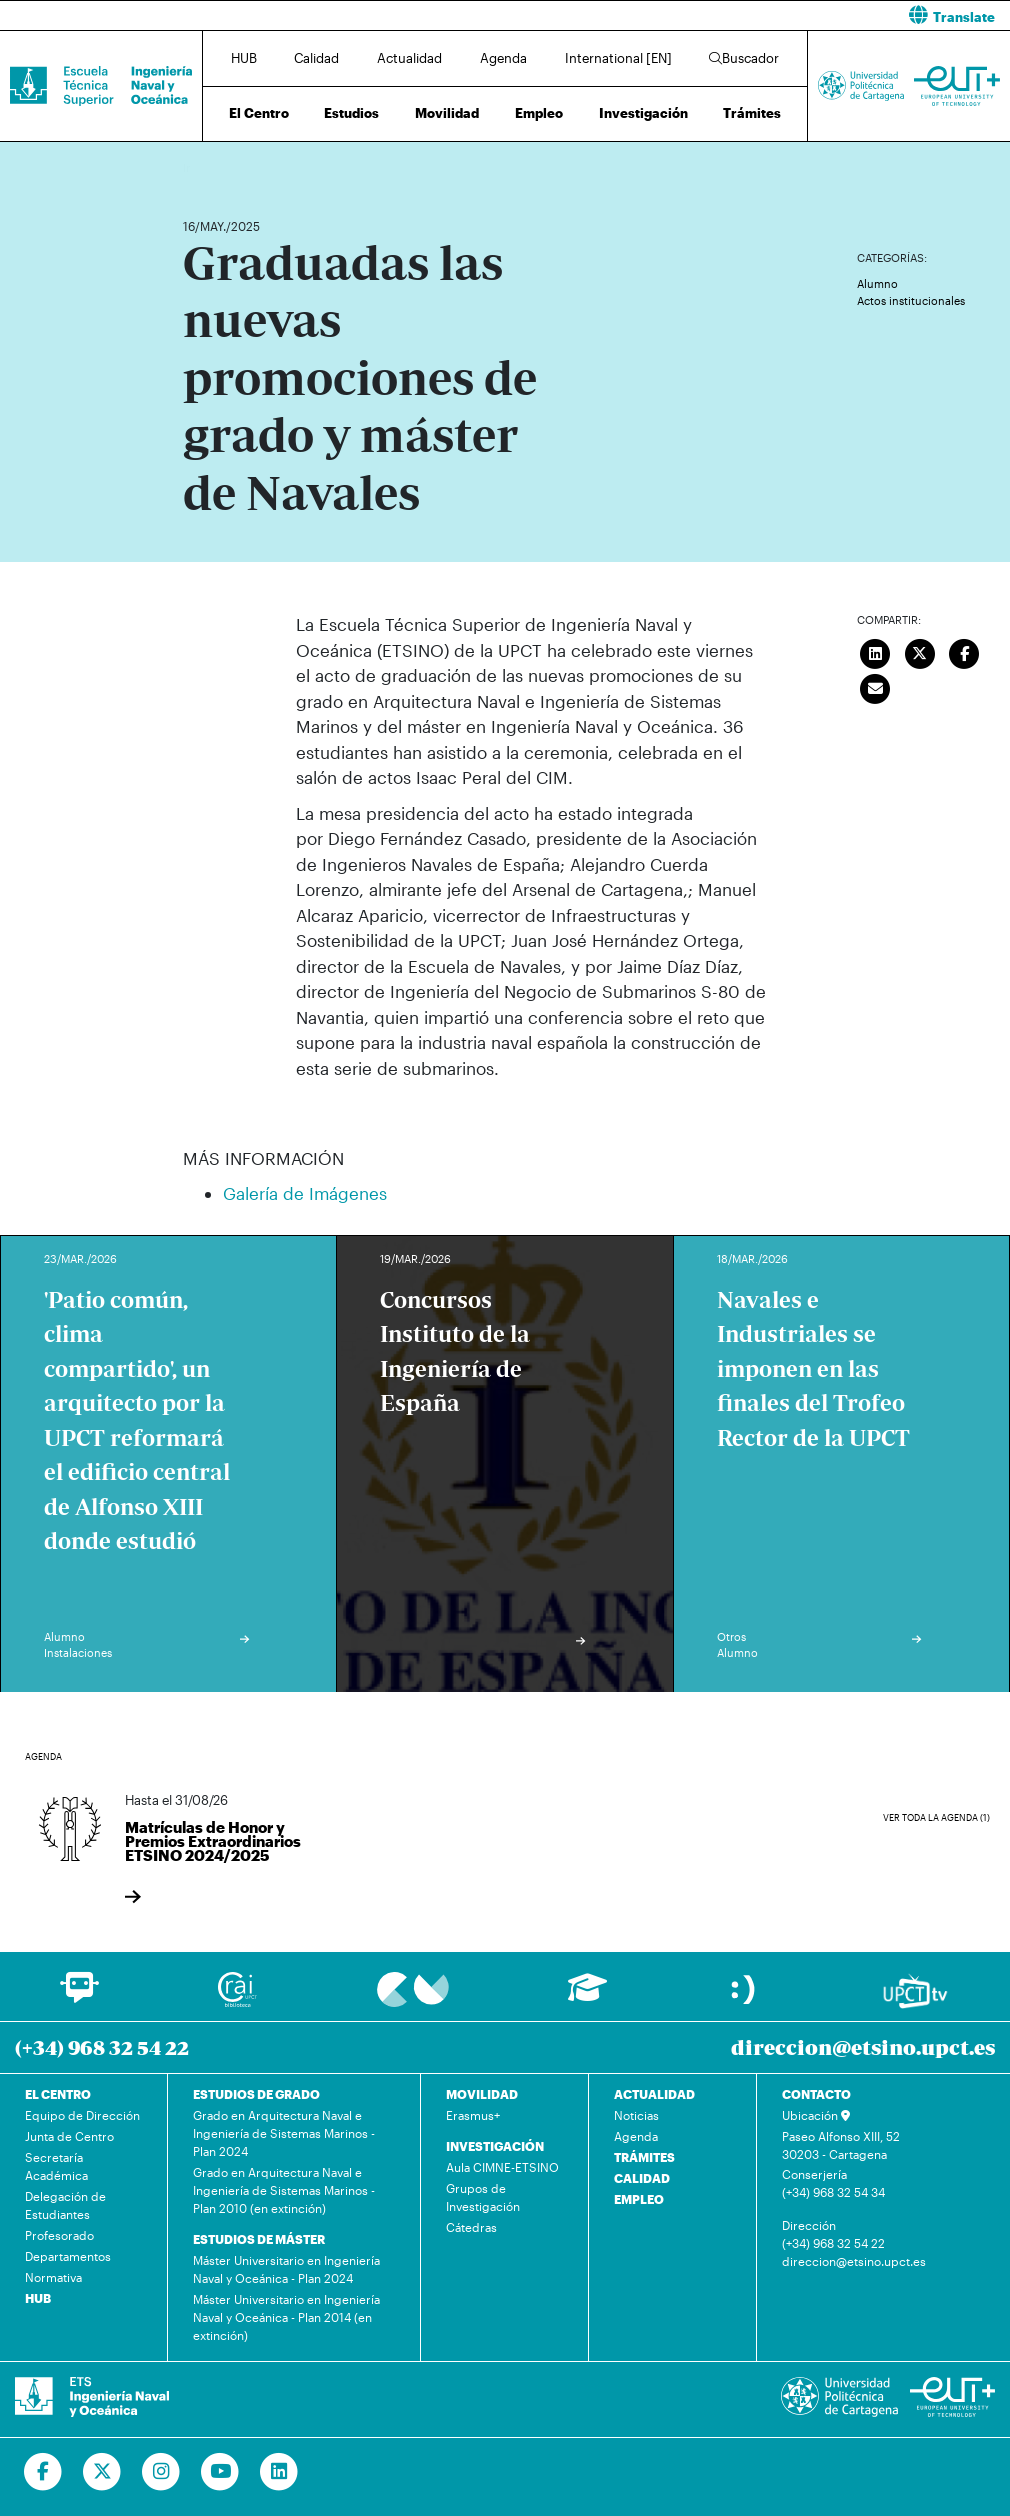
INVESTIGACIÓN (495, 2146)
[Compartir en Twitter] (920, 651)
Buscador (744, 58)
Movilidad (447, 113)
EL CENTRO (58, 2094)
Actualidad (409, 58)
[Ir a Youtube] (220, 2472)
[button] (765, 15)
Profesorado (59, 2235)
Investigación (643, 113)
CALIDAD (642, 2178)
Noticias (636, 2115)
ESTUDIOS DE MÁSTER (259, 2239)
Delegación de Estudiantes (65, 2205)
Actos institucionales (911, 300)
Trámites (752, 113)
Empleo (539, 113)
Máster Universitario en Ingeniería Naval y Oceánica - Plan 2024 (286, 2269)
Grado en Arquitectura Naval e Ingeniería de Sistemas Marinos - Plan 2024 (284, 2133)
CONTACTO (816, 2094)
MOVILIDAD (482, 2094)
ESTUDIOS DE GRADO (256, 2094)
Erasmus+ (473, 2115)
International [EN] (618, 58)
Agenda (503, 58)
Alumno (877, 283)
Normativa (53, 2277)
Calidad (316, 58)
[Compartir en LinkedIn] (876, 651)
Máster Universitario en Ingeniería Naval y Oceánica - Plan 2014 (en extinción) (286, 2317)
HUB (244, 58)
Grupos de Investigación (483, 2197)
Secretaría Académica (56, 2166)
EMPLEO (639, 2199)
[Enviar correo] (876, 686)
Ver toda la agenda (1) (936, 1817)
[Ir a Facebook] (43, 2472)
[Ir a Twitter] (102, 2472)
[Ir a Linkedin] (279, 2472)
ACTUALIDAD (654, 2094)
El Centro (259, 113)
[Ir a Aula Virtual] (587, 1996)
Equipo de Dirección (82, 2115)
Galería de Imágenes (305, 1193)
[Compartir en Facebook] (965, 651)
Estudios (351, 113)
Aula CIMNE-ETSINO (502, 2167)
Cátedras (471, 2227)
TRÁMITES (644, 2157)
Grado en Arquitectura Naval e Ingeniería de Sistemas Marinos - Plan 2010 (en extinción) (284, 2190)
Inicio (199, 167)
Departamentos (68, 2256)
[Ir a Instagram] (161, 2472)
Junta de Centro (69, 2136)
